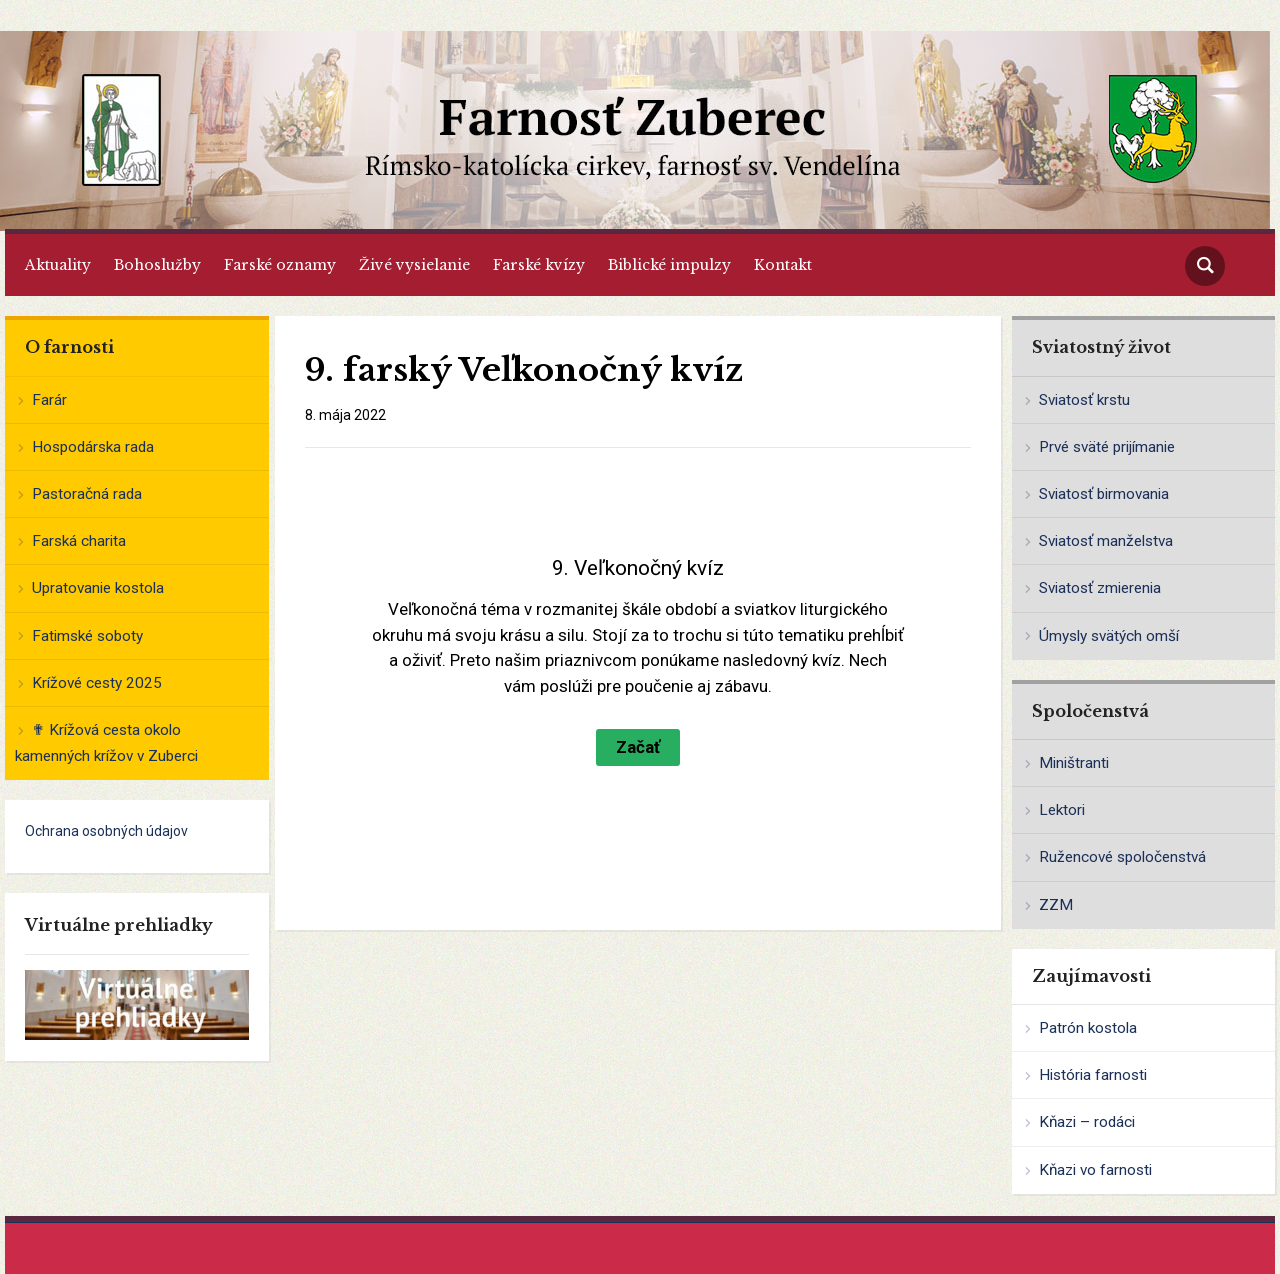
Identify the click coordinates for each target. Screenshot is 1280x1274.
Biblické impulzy (669, 265)
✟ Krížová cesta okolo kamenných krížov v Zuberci (106, 743)
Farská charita (79, 541)
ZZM (1056, 905)
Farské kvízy (539, 265)
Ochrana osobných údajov (106, 831)
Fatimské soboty (87, 636)
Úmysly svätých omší (1109, 636)
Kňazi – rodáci (1087, 1122)
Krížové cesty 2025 (97, 683)
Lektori (1062, 810)
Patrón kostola (1088, 1028)
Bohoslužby (157, 265)
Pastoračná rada (87, 494)
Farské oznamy (280, 265)
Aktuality (58, 265)
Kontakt (783, 265)
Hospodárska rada (93, 447)
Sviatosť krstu (1084, 400)
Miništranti (1074, 763)
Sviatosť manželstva (1106, 541)
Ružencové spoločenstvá (1122, 857)
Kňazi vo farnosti (1095, 1170)
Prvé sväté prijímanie (1107, 447)
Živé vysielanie (414, 265)
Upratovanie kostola (98, 588)
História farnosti (1093, 1075)
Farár (49, 400)
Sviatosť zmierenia (1100, 588)
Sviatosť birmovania (1104, 494)
